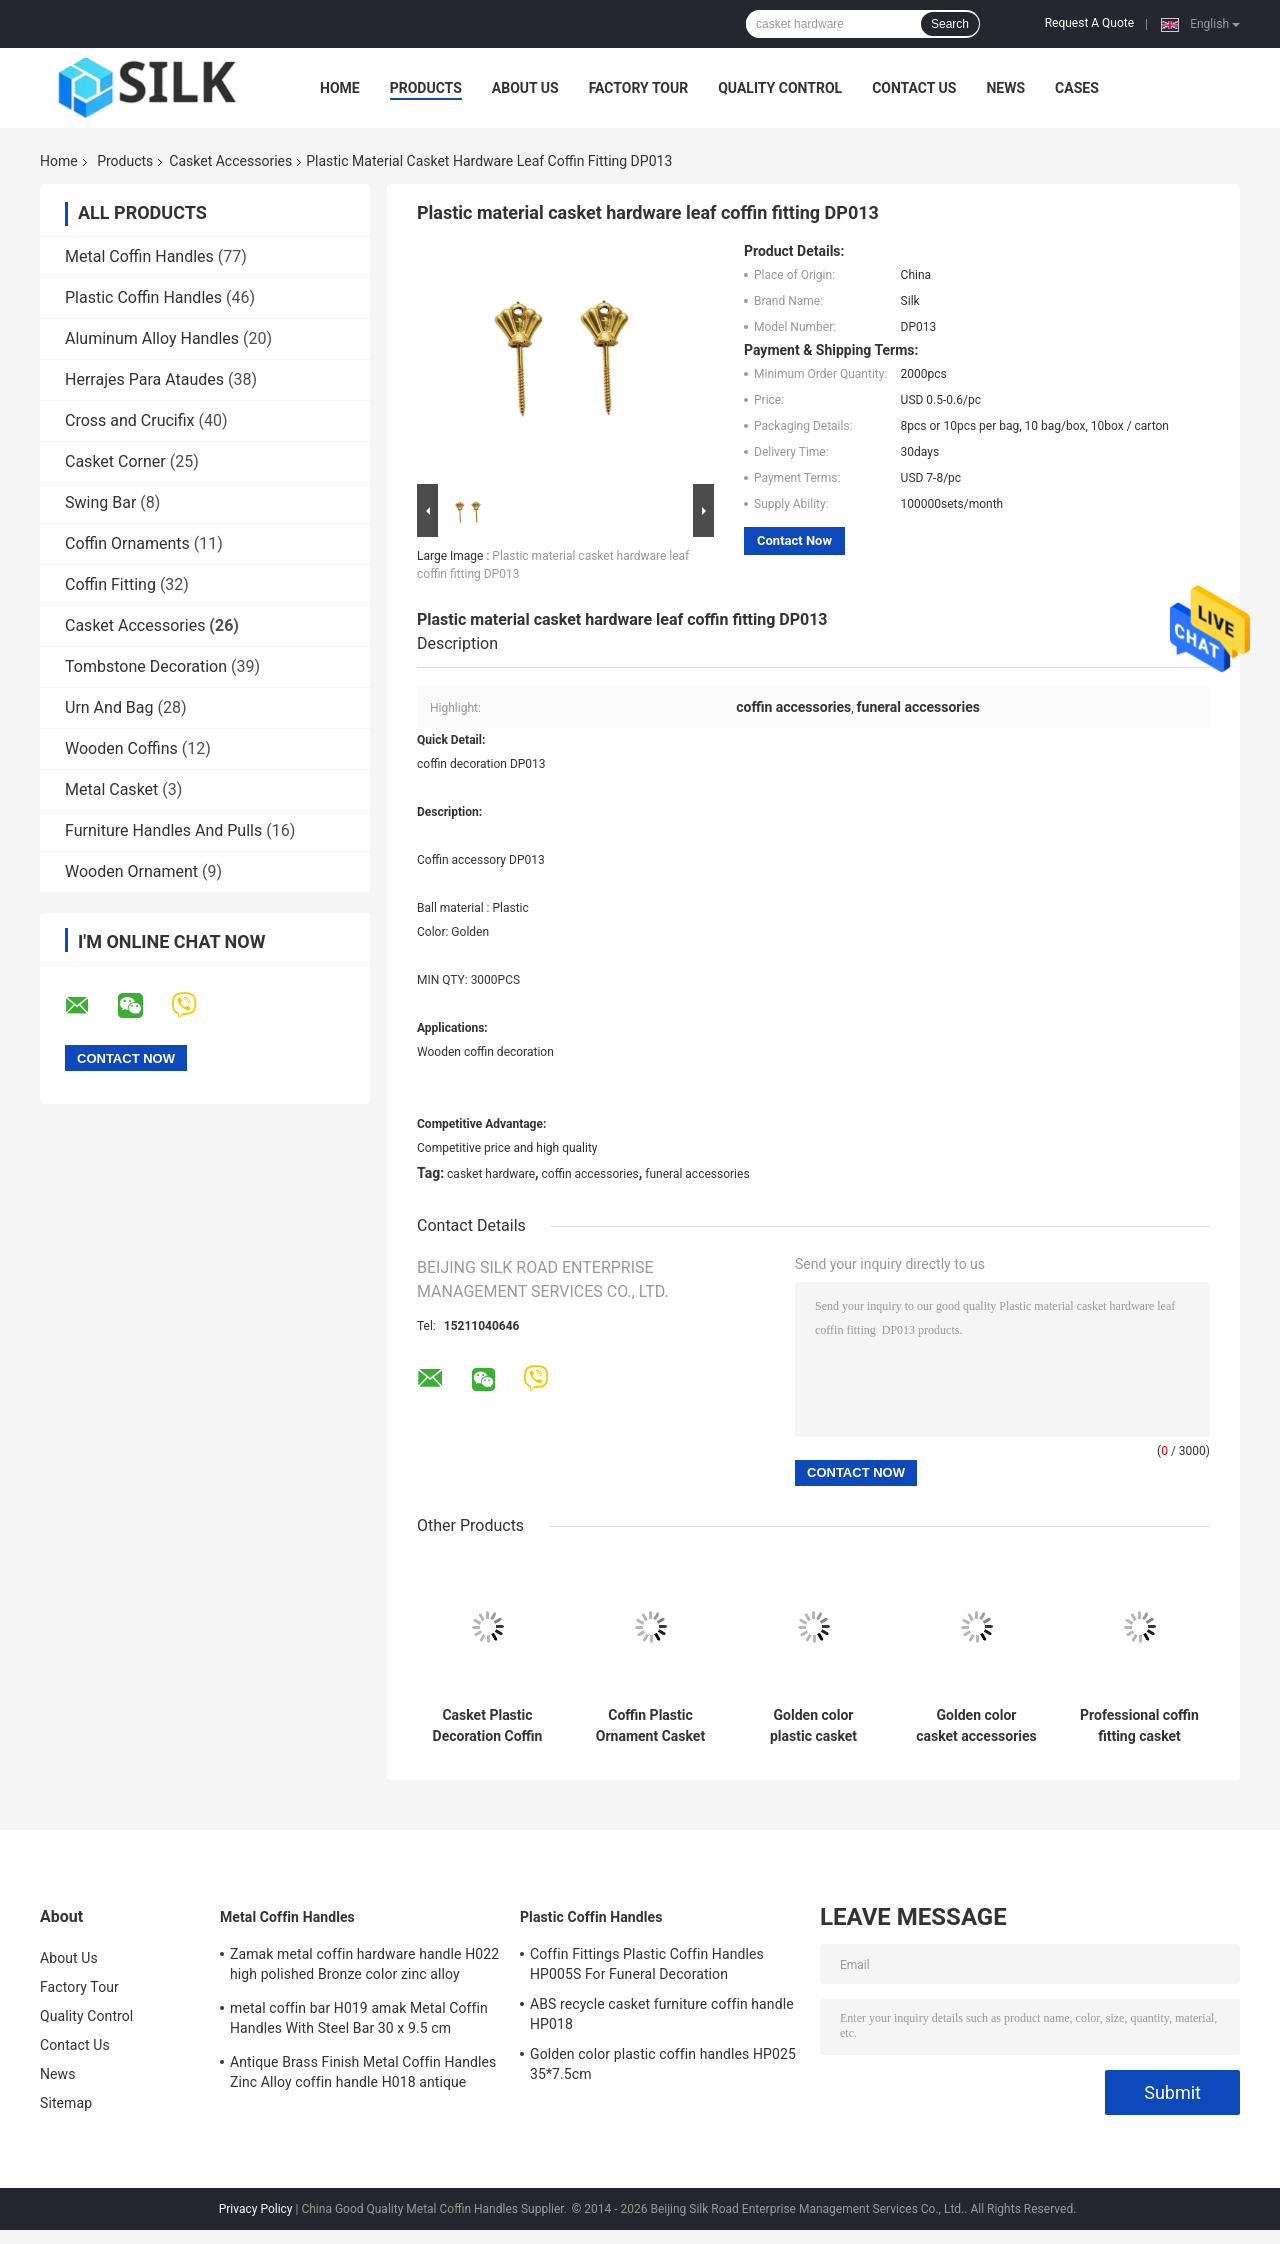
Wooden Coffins (121, 748)
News (1005, 88)
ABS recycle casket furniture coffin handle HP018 (662, 2014)
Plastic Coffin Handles (143, 297)
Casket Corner (115, 461)
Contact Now (794, 540)
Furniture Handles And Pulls (163, 830)
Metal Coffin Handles (139, 256)
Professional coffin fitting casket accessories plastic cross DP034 (1139, 1726)
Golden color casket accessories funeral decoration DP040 (976, 1726)
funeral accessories (697, 1174)
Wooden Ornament (131, 871)
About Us (525, 88)
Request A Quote (1089, 23)
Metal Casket (111, 789)
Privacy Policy (256, 2209)
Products (426, 88)
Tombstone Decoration (146, 666)
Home (340, 88)
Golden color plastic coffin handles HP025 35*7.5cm (663, 2064)
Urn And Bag (109, 707)
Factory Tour (639, 88)
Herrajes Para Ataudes (144, 379)
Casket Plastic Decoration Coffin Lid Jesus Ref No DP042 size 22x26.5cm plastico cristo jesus (488, 1726)
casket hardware (491, 1174)
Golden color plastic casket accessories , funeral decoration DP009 (813, 1726)
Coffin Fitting (110, 584)
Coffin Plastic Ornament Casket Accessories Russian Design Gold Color (650, 1726)
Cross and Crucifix (130, 420)
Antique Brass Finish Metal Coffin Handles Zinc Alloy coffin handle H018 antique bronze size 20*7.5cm (363, 2075)
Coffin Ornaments (127, 543)
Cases (1077, 88)
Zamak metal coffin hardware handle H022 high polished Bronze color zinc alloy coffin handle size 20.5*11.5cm (364, 1967)
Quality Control (780, 88)
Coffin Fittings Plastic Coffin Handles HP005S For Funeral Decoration (647, 1964)
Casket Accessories (230, 161)
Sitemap (66, 2103)
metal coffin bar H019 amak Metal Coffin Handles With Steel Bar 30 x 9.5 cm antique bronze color (359, 2021)
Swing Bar (100, 502)
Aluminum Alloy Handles (152, 338)
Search (950, 24)
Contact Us (914, 88)
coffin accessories (590, 1174)
